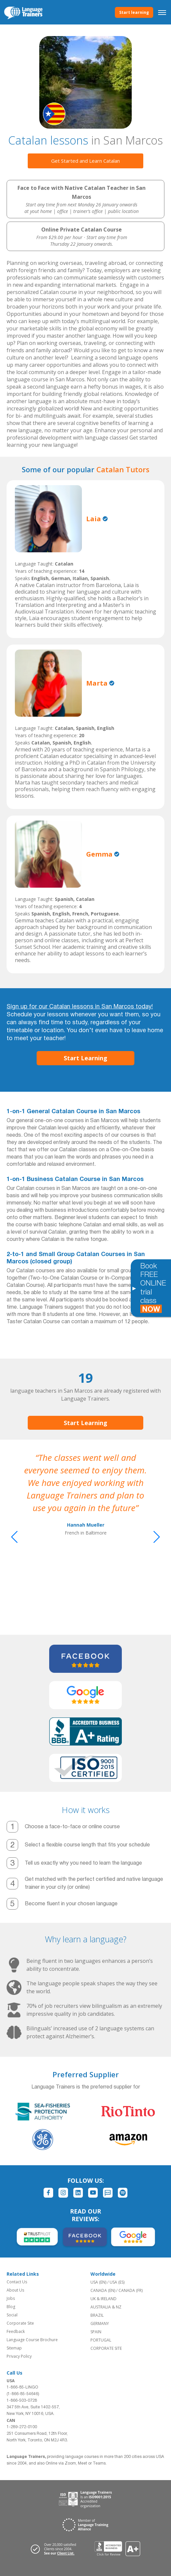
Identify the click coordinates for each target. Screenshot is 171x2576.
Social (12, 2315)
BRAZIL (97, 2315)
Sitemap (14, 2348)
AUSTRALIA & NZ (105, 2307)
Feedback (16, 2331)
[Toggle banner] (134, 1288)
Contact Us (17, 2282)
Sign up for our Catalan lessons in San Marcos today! (80, 1007)
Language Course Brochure (32, 2340)
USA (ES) (117, 2282)
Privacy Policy (19, 2356)
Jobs (11, 2298)
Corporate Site (20, 2323)
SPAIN (95, 2332)
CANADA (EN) (102, 2290)
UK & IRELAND (103, 2299)
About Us (15, 2290)
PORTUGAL (100, 2340)
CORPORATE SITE (106, 2348)
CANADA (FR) (131, 2290)
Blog (11, 2306)
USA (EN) (98, 2282)
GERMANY (99, 2323)
